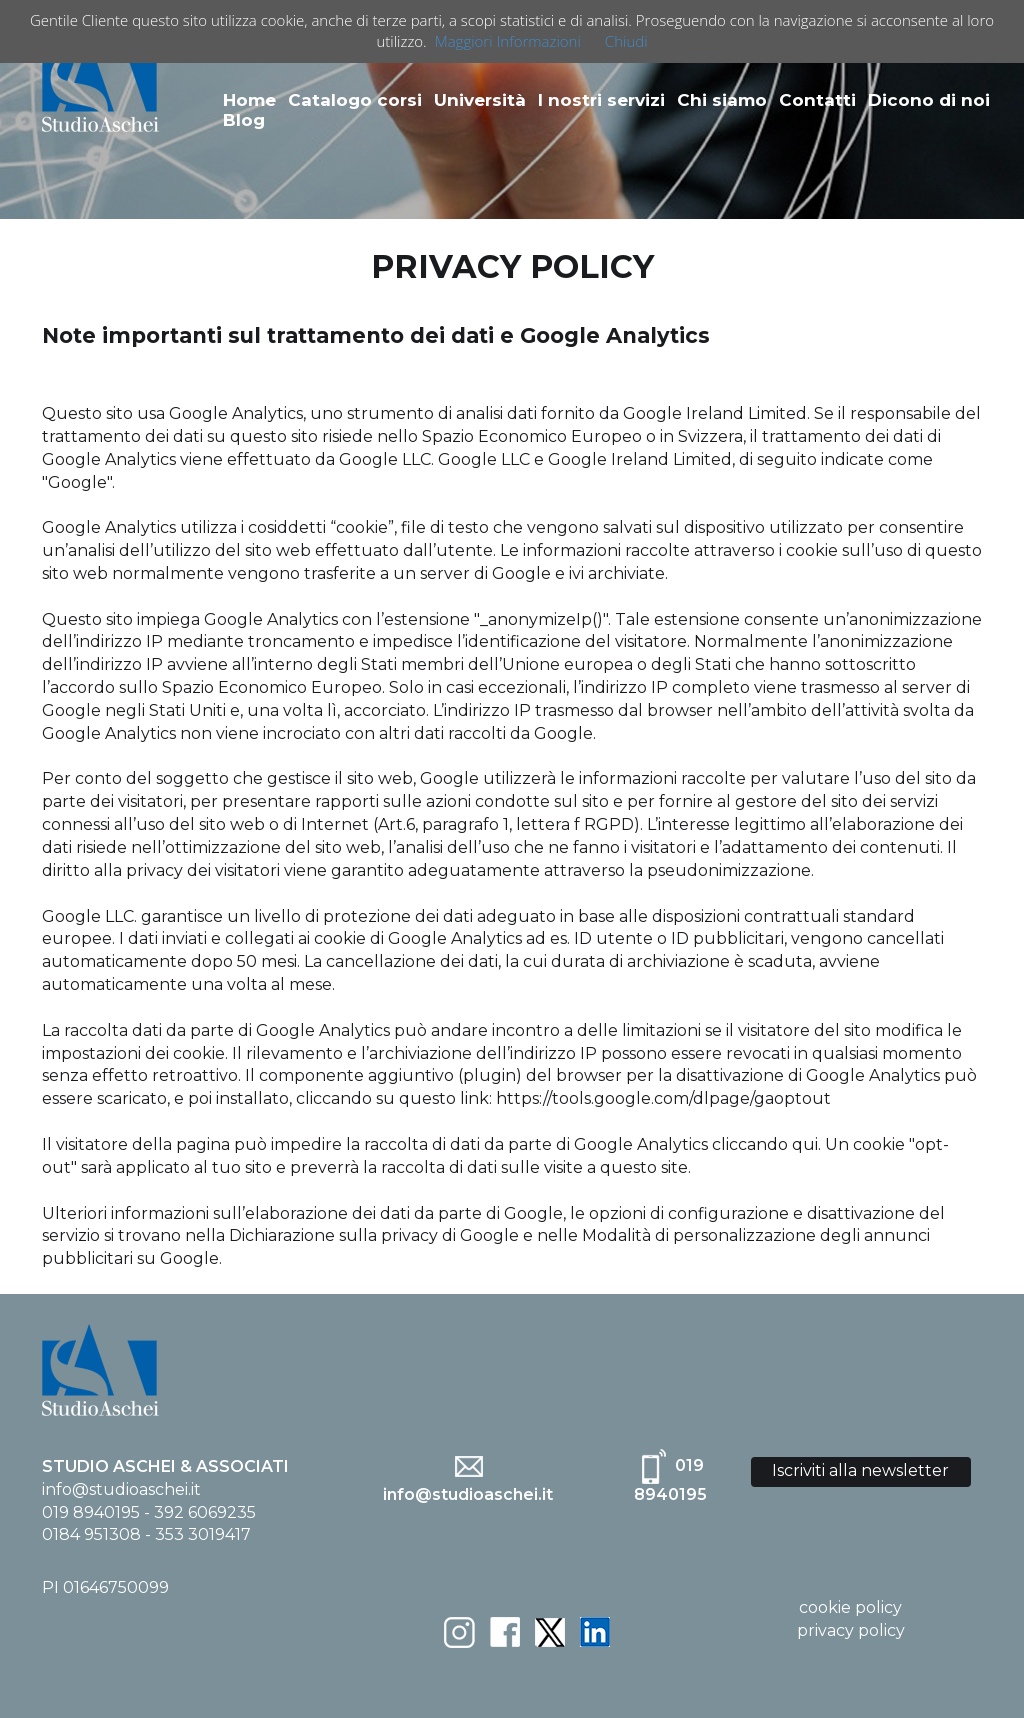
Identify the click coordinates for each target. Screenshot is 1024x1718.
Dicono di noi (929, 100)
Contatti (817, 100)
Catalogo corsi (355, 100)
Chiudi (626, 41)
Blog (244, 120)
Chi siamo (722, 100)
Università (480, 100)
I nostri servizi (601, 100)
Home (249, 100)
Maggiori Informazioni (508, 41)
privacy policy (851, 1630)
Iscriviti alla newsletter (860, 1470)
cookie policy (850, 1607)
